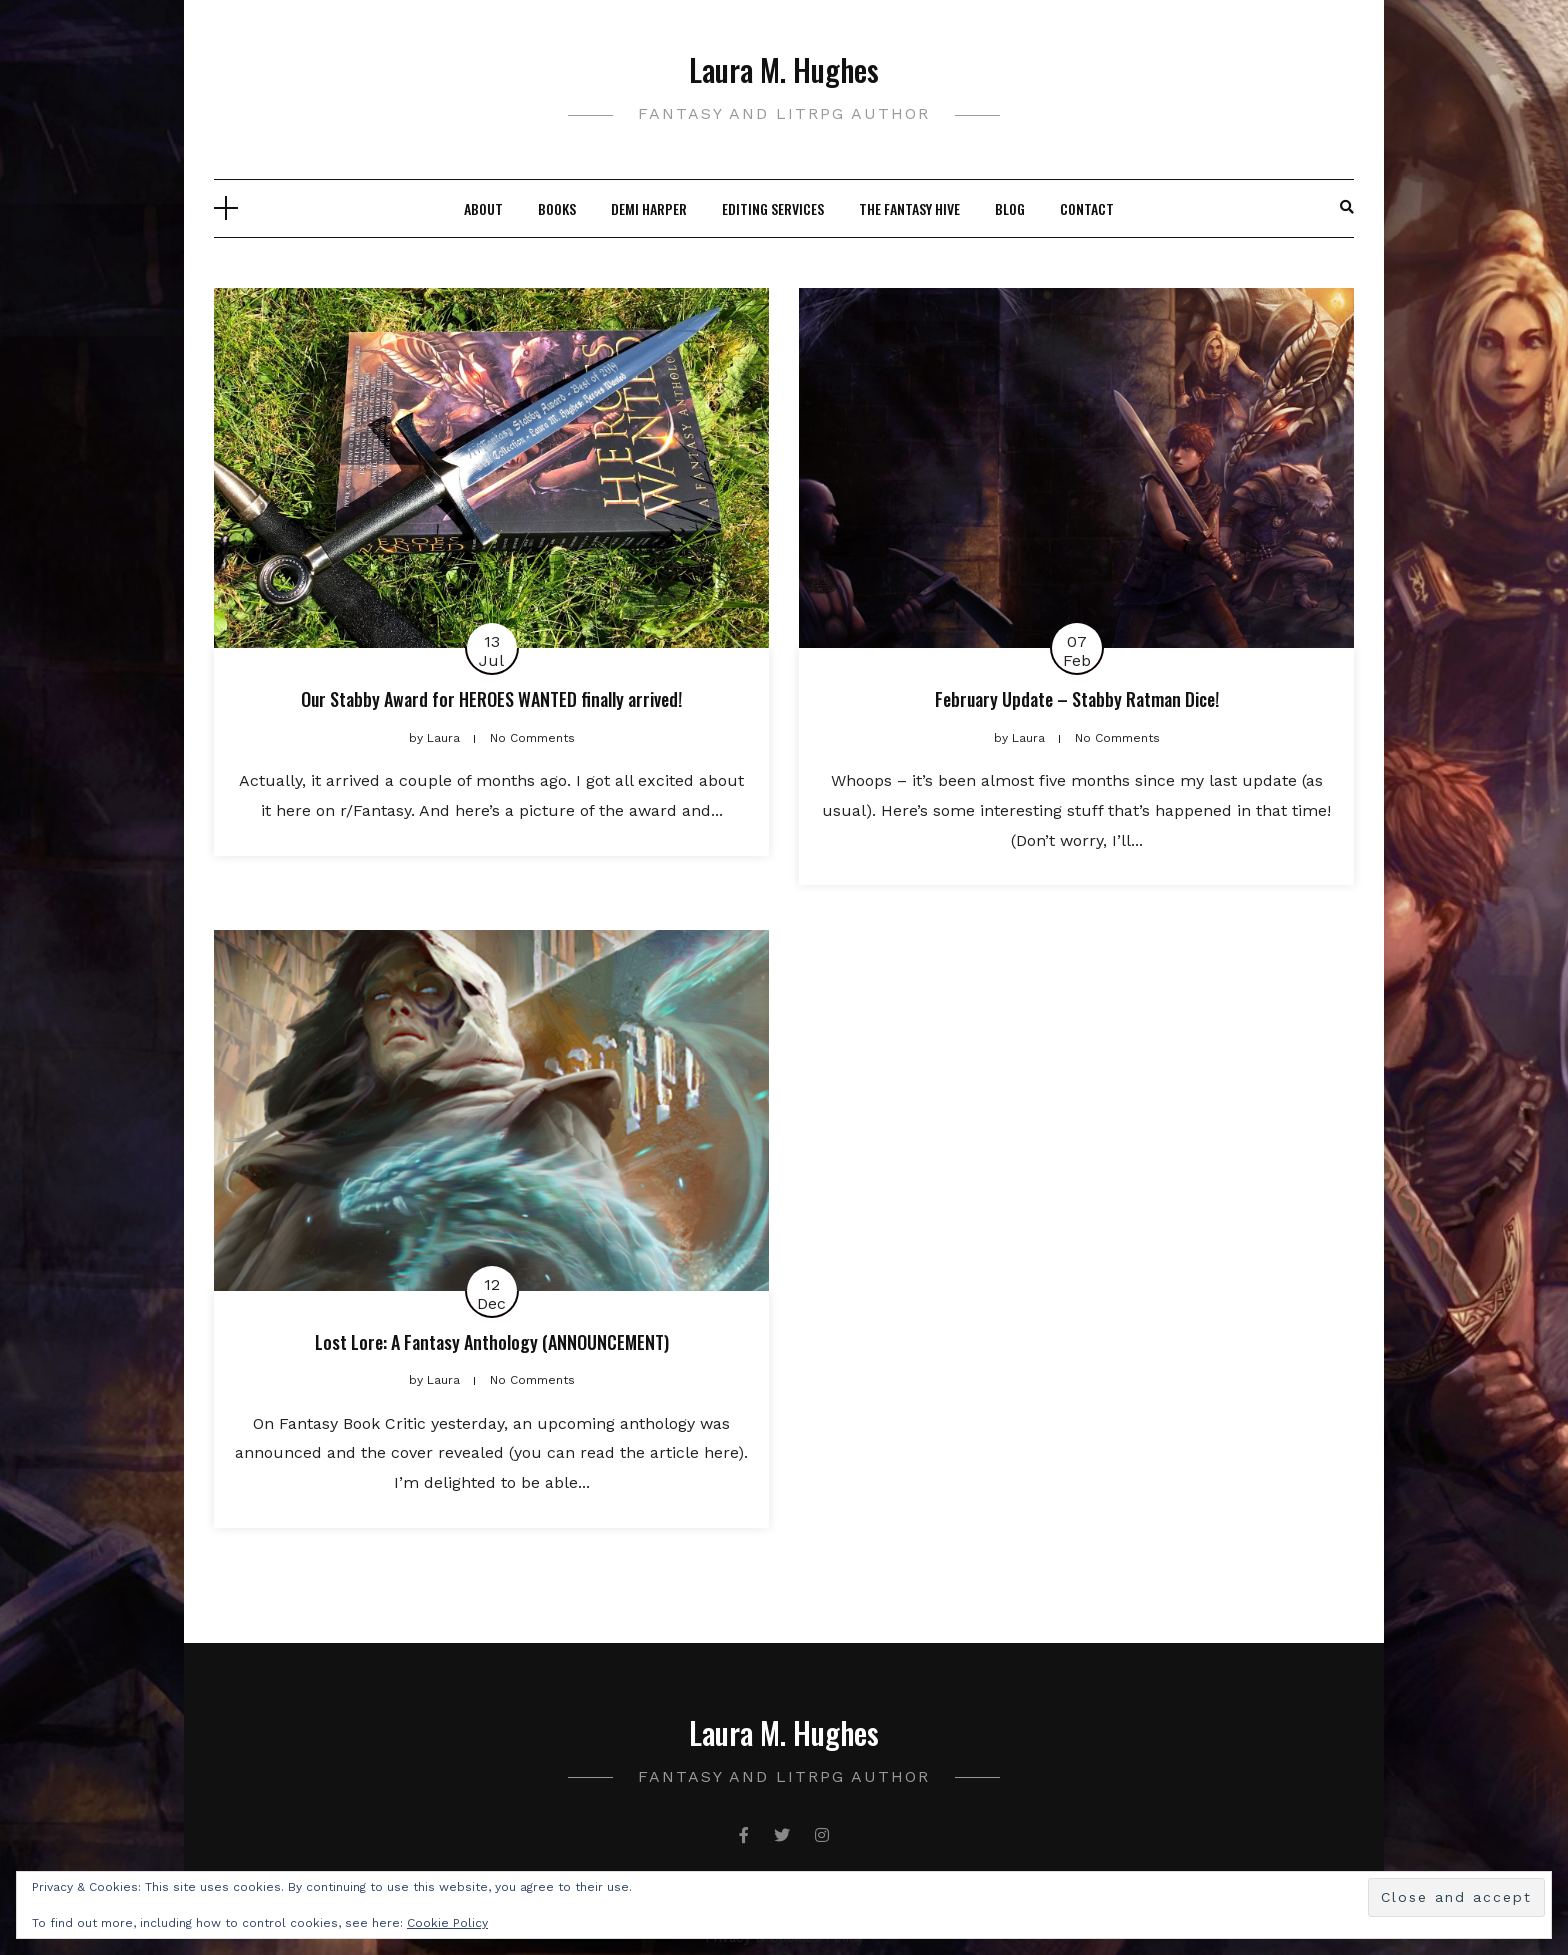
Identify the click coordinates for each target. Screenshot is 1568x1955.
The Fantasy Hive (909, 208)
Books (557, 208)
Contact (1087, 208)
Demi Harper (649, 208)
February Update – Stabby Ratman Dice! (1077, 699)
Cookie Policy (447, 1923)
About (483, 208)
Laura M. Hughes (784, 69)
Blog (1010, 208)
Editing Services (773, 208)
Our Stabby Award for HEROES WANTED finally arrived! (491, 699)
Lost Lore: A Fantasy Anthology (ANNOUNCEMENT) (492, 1342)
